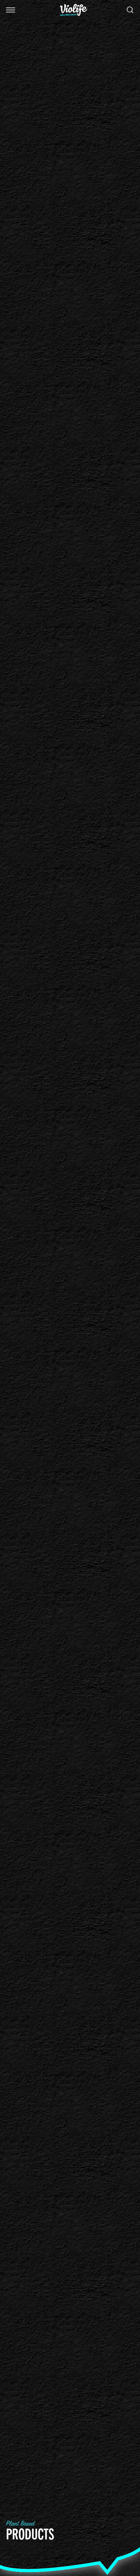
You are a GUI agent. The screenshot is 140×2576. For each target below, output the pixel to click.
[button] (10, 10)
